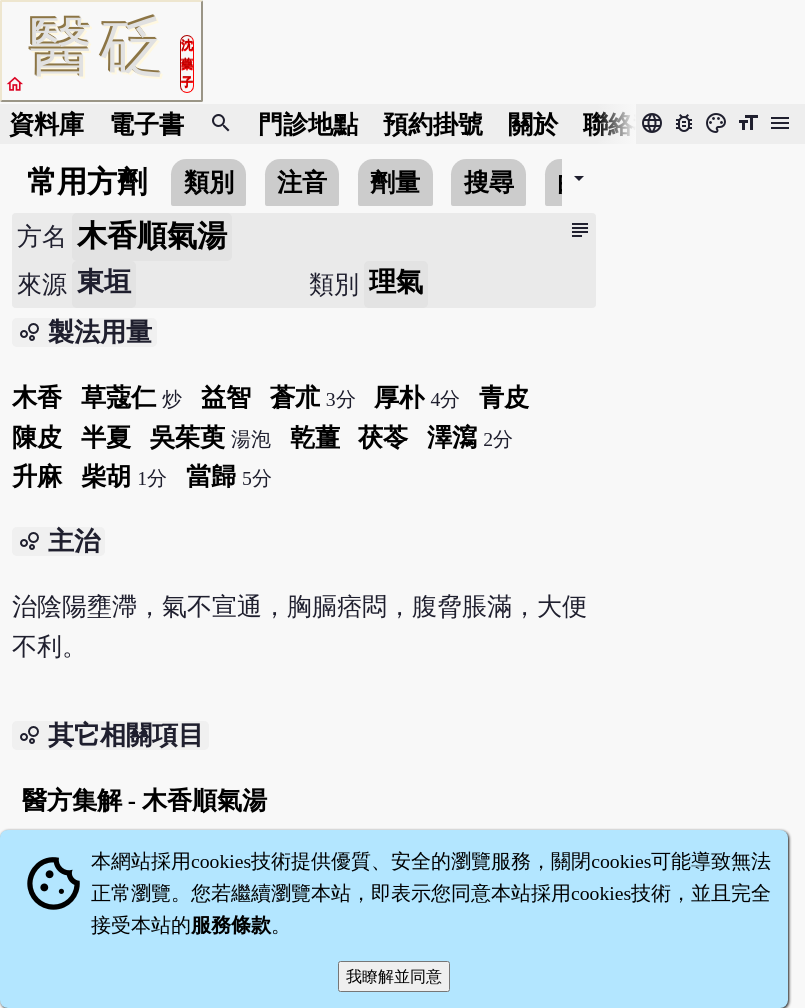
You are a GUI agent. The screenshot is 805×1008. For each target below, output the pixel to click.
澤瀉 (452, 437)
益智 (226, 397)
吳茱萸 (187, 437)
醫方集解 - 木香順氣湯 (145, 800)
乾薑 (315, 437)
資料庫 (46, 124)
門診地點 (308, 124)
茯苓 (383, 437)
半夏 (106, 437)
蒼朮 (295, 397)
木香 (37, 397)
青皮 (504, 397)
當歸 (211, 476)
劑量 (395, 182)
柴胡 (106, 476)
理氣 (396, 282)
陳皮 (37, 437)
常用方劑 (87, 182)
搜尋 (489, 182)
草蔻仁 (118, 397)
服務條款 (231, 925)
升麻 (37, 476)
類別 (209, 182)
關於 (533, 124)
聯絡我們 (633, 124)
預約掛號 (433, 124)
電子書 (146, 124)
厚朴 (399, 397)
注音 (302, 182)
